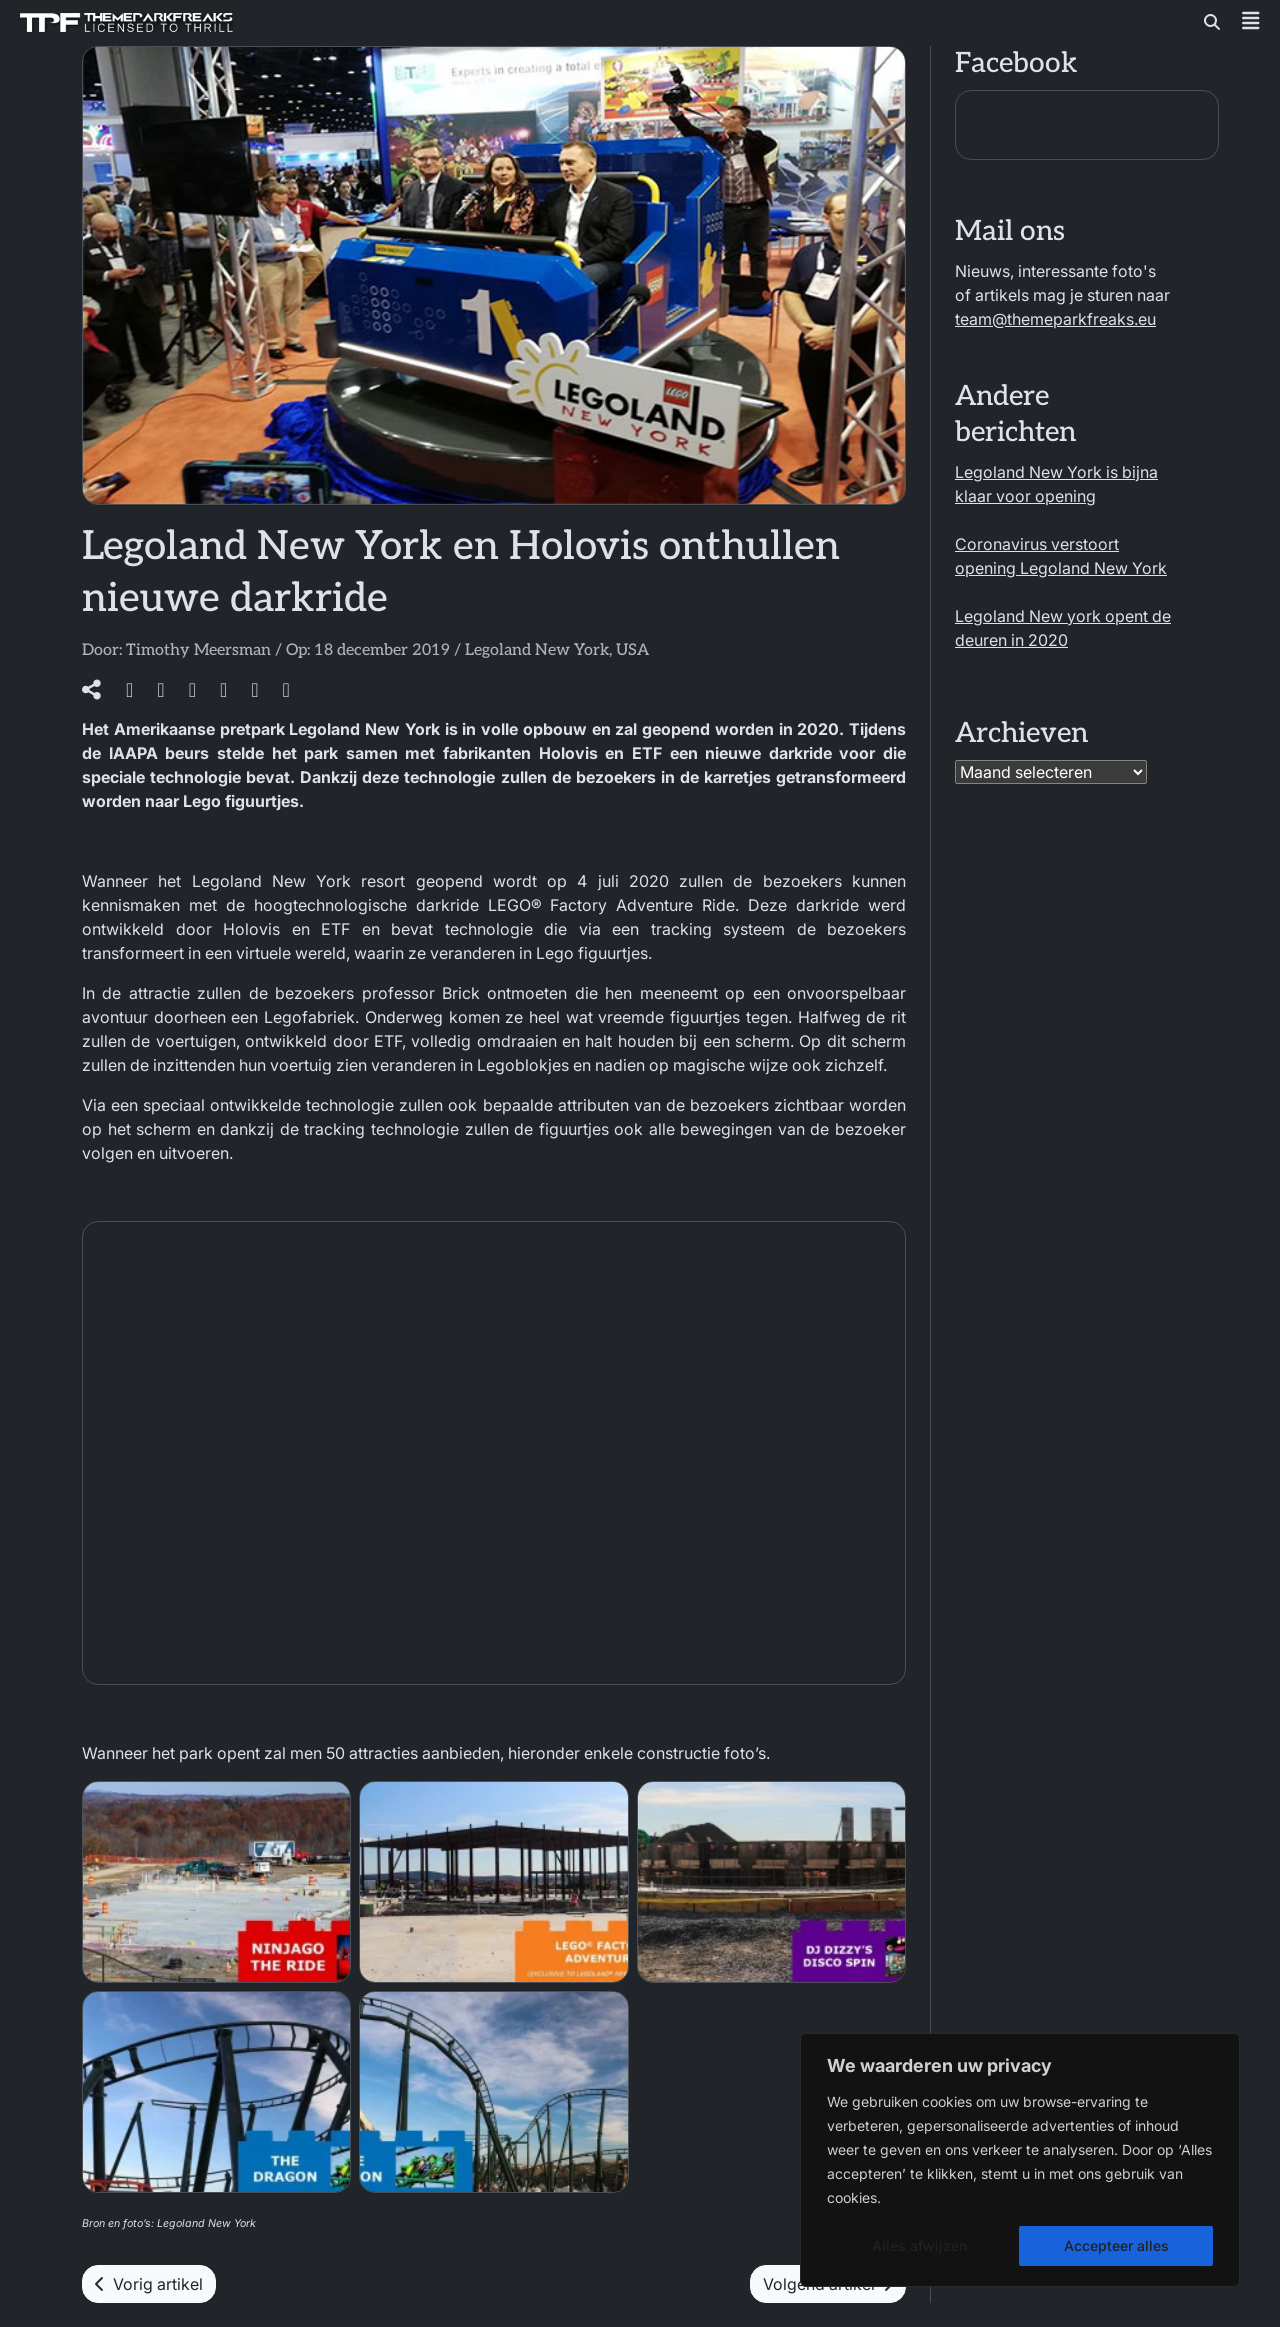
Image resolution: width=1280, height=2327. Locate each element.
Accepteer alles (1116, 2245)
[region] (1020, 2160)
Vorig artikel (149, 2284)
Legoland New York (537, 650)
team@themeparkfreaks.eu (1055, 319)
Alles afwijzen (919, 2245)
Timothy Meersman (198, 650)
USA (632, 650)
